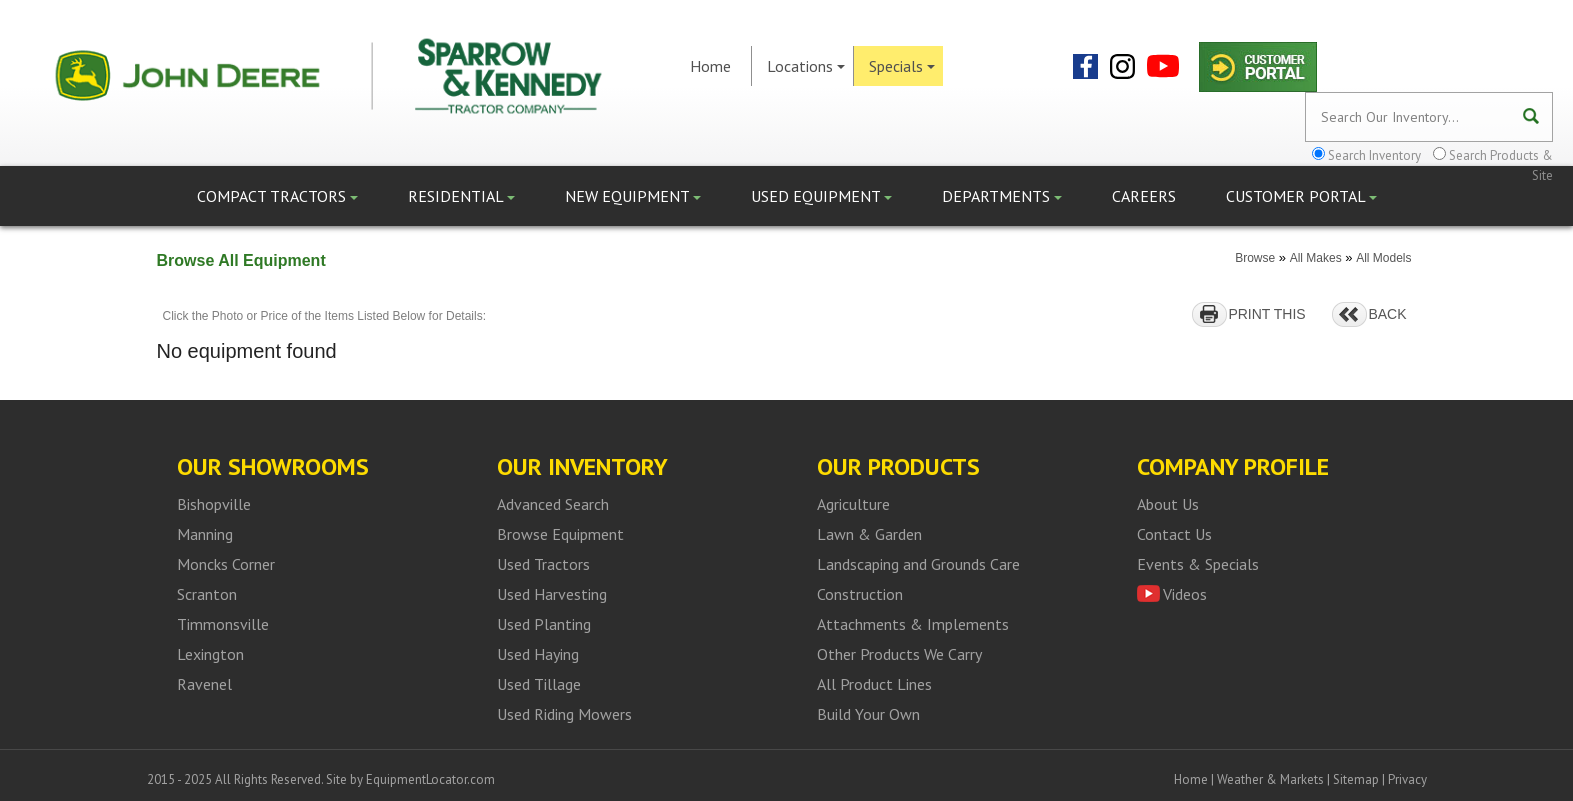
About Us (1168, 504)
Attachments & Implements (913, 624)
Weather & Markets (1270, 779)
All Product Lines (874, 684)
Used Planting (544, 624)
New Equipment (633, 196)
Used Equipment (821, 196)
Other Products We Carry (899, 654)
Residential (461, 196)
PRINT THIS (1266, 314)
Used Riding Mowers (564, 714)
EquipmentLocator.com (430, 779)
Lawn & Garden (869, 534)
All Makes (1316, 258)
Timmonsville (223, 624)
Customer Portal (1301, 196)
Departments (1002, 196)
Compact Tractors (277, 196)
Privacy (1407, 779)
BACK (1387, 314)
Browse (1255, 258)
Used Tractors (543, 564)
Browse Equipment (560, 534)
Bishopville (214, 504)
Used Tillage (539, 684)
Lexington (210, 654)
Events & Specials (1198, 564)
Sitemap (1356, 779)
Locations (806, 66)
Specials (902, 66)
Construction (860, 594)
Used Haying (538, 654)
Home (710, 66)
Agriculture (853, 504)
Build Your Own (868, 714)
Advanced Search (553, 504)
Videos (1185, 594)
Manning (205, 534)
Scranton (207, 594)
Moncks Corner (226, 564)
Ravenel (204, 684)
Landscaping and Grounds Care (918, 564)
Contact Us (1174, 534)
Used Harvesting (552, 594)
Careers (1144, 196)
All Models (1383, 258)
